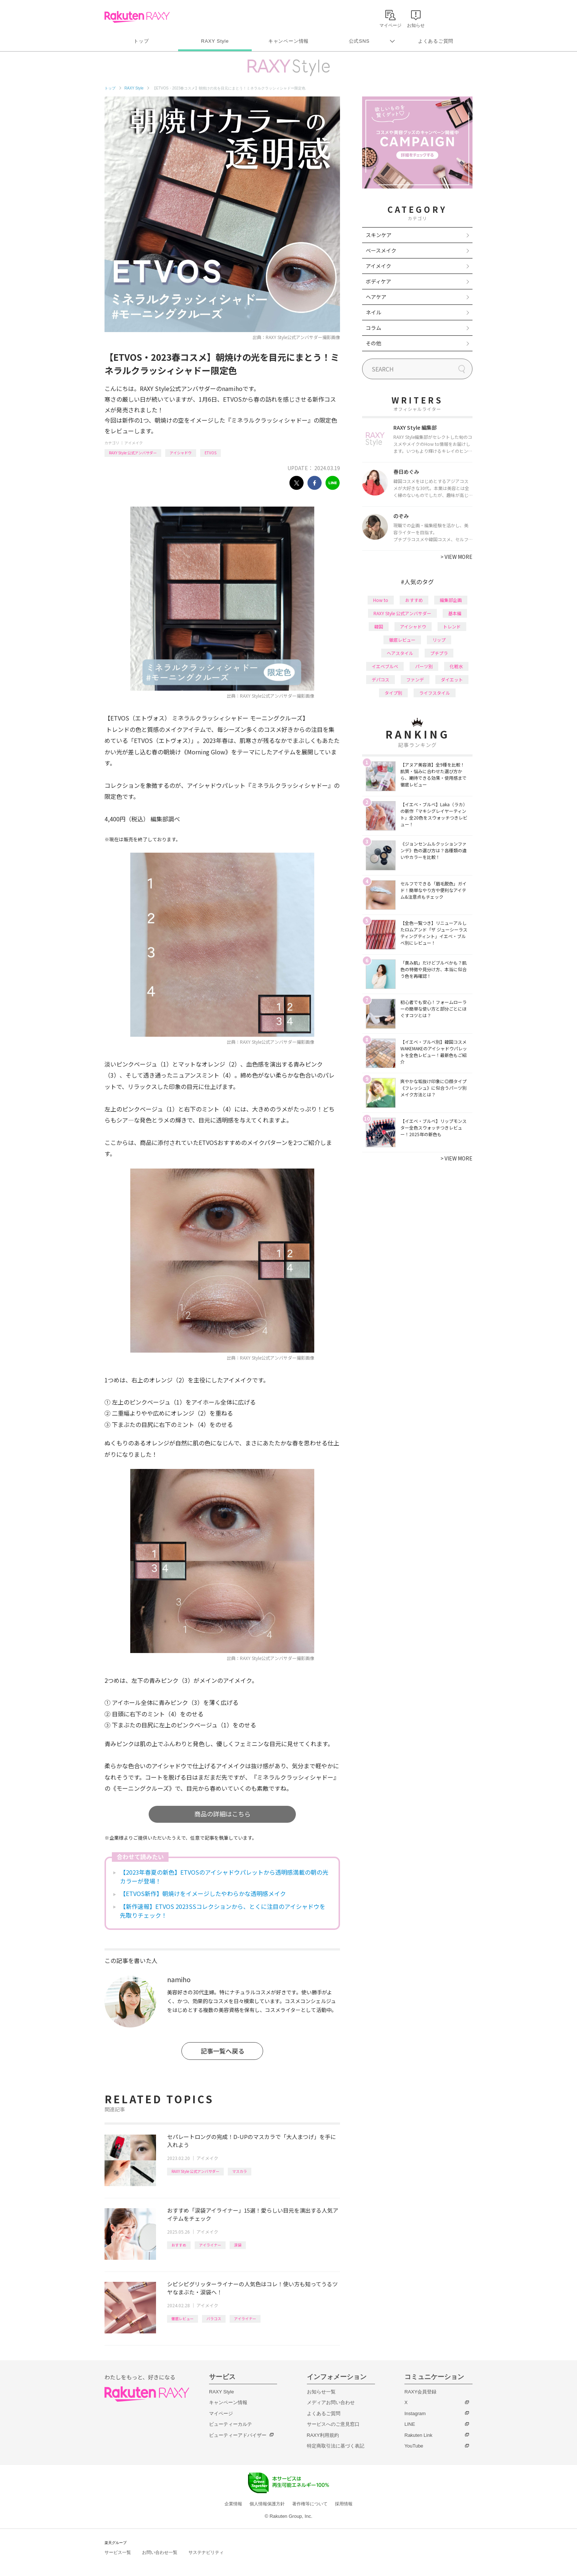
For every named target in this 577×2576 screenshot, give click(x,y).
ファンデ (415, 679)
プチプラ (439, 653)
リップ (439, 640)
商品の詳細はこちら (222, 1813)
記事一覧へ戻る (222, 2050)
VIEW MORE (456, 556)
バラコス (213, 2318)
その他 (373, 343)
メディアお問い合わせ (331, 2402)
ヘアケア (376, 296)
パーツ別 (424, 666)
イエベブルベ (385, 666)
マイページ (221, 2413)
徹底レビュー (182, 2318)
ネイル (373, 312)
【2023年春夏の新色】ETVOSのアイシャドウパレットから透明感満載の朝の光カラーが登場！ (224, 1876)
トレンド (452, 626)
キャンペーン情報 (288, 41)
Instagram (415, 2413)
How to (380, 600)
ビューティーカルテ (230, 2424)
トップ (141, 41)
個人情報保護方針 (267, 2503)
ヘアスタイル (400, 653)
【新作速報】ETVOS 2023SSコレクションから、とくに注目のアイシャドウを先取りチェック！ (222, 1911)
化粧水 (456, 666)
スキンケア (379, 235)
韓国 (378, 626)
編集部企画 (451, 600)
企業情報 (233, 2503)
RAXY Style (215, 41)
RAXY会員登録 (420, 2391)
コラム (373, 327)
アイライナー (210, 2245)
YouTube (413, 2446)
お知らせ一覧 (321, 2391)
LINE (409, 2424)
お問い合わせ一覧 (159, 2552)
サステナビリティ (206, 2552)
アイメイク (133, 442)
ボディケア (378, 281)
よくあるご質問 (435, 41)
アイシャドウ (181, 452)
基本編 (454, 613)
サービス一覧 (118, 2552)
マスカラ (239, 2171)
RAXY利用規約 (323, 2435)
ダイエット (452, 679)
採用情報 (344, 2503)
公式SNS (359, 41)
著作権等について (310, 2503)
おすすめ (178, 2245)
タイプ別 (393, 693)
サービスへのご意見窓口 (333, 2424)
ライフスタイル (434, 693)
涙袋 (237, 2245)
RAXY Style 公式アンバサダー (133, 452)
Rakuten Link (418, 2435)
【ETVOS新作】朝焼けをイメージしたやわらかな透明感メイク (203, 1893)
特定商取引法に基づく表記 (335, 2446)
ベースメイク (381, 250)
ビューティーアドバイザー (237, 2435)
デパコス (380, 679)
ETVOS (210, 452)
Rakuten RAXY (137, 17)
